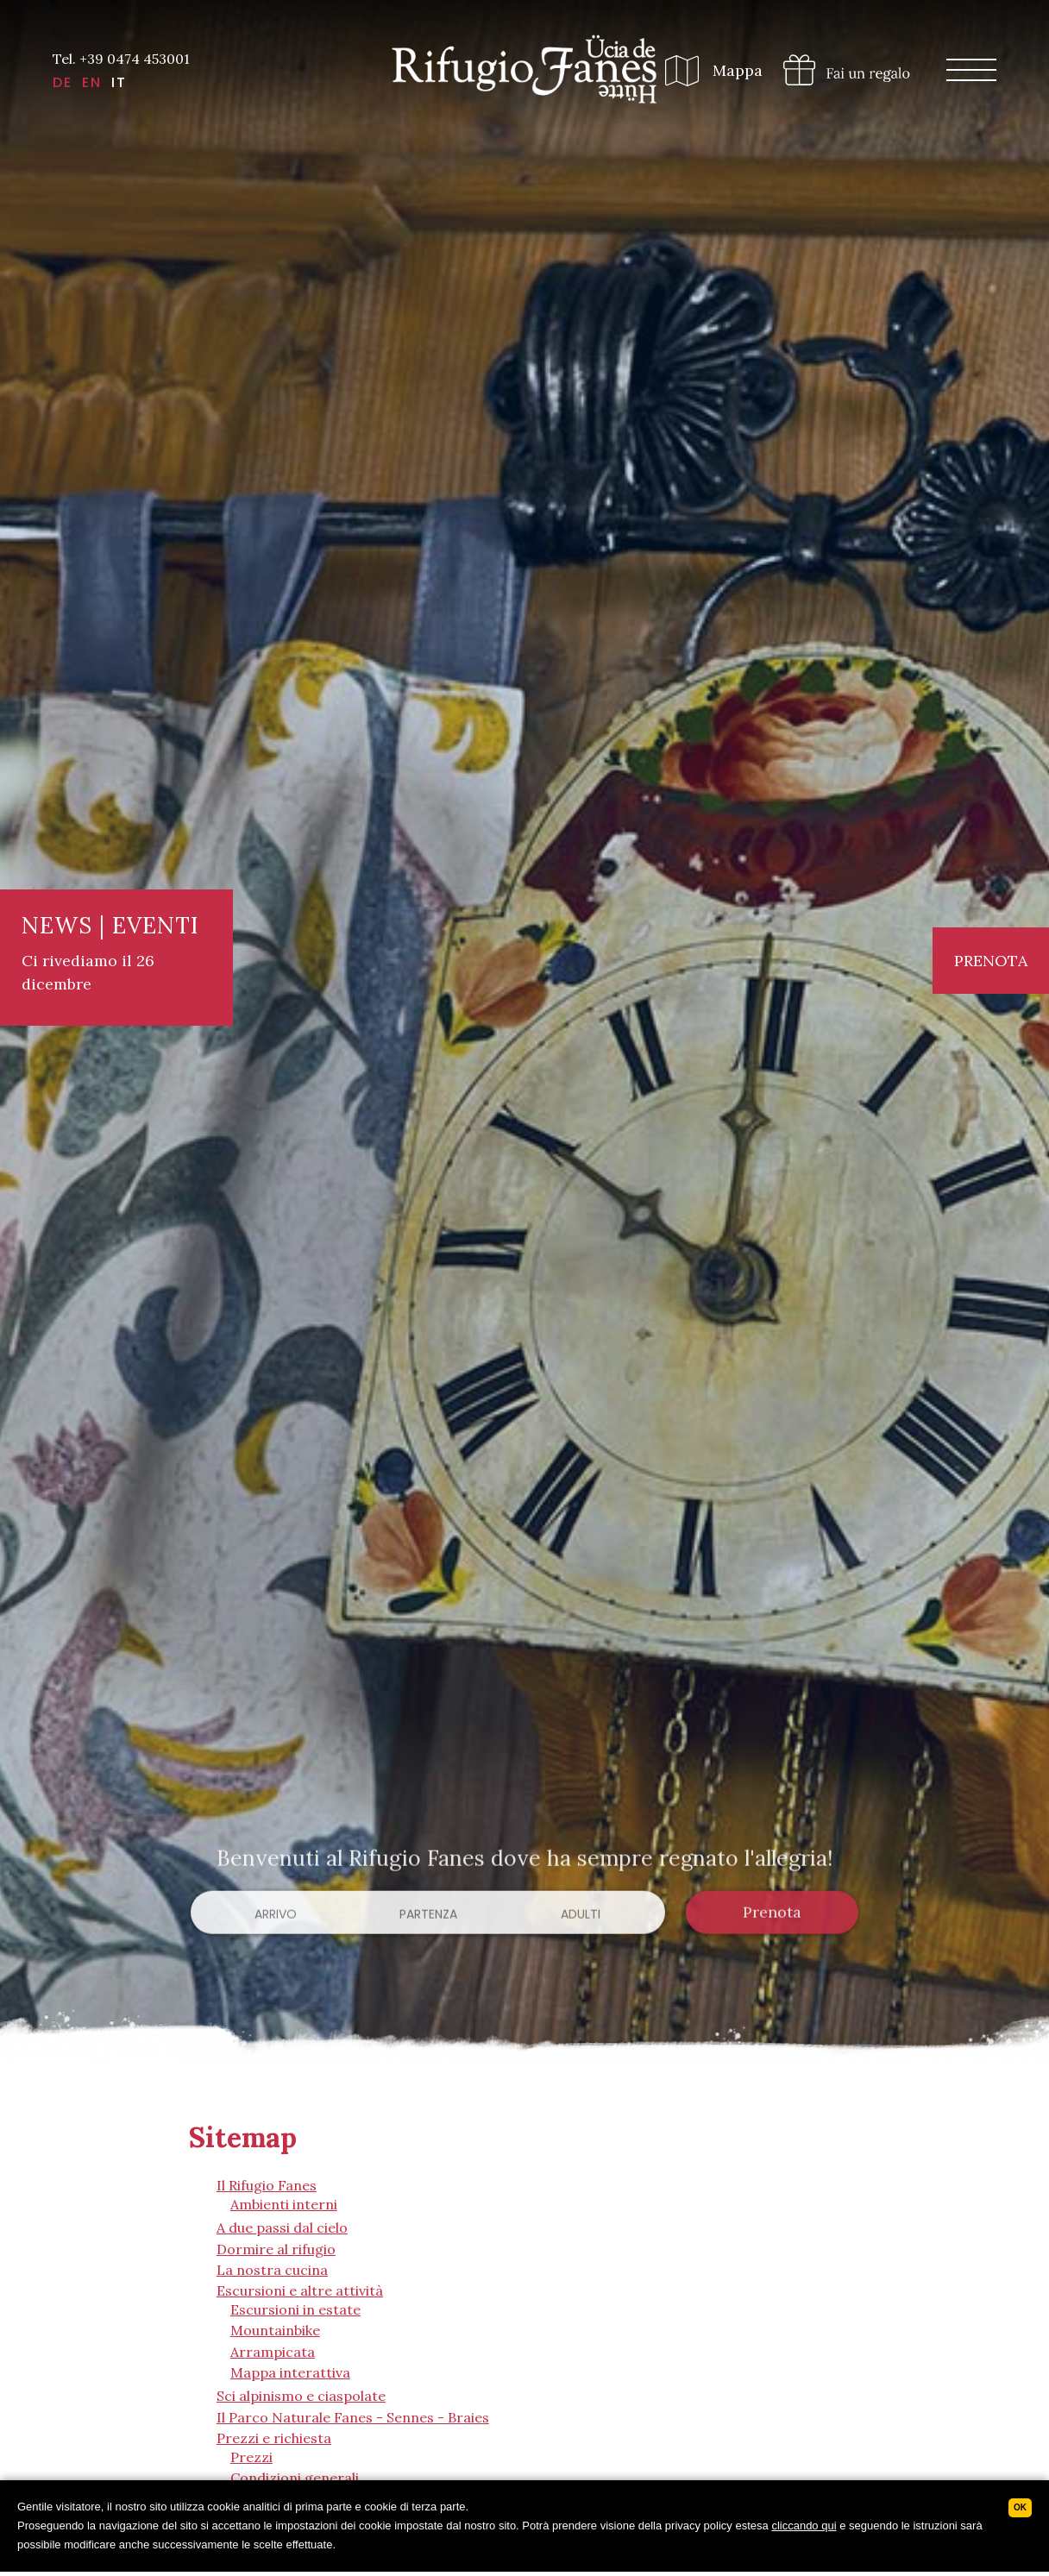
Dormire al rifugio (276, 2249)
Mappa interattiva (290, 2372)
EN (92, 83)
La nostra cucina (272, 2269)
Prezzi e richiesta (274, 2438)
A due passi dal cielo (282, 2227)
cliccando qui (803, 2525)
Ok (1020, 2507)
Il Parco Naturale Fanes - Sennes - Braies (353, 2417)
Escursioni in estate (295, 2309)
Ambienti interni (283, 2204)
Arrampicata (272, 2351)
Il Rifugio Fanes (267, 2185)
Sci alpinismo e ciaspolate (301, 2395)
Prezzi (251, 2457)
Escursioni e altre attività (300, 2290)
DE (62, 83)
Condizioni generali (294, 2477)
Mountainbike (275, 2330)
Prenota (990, 961)
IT (119, 83)
